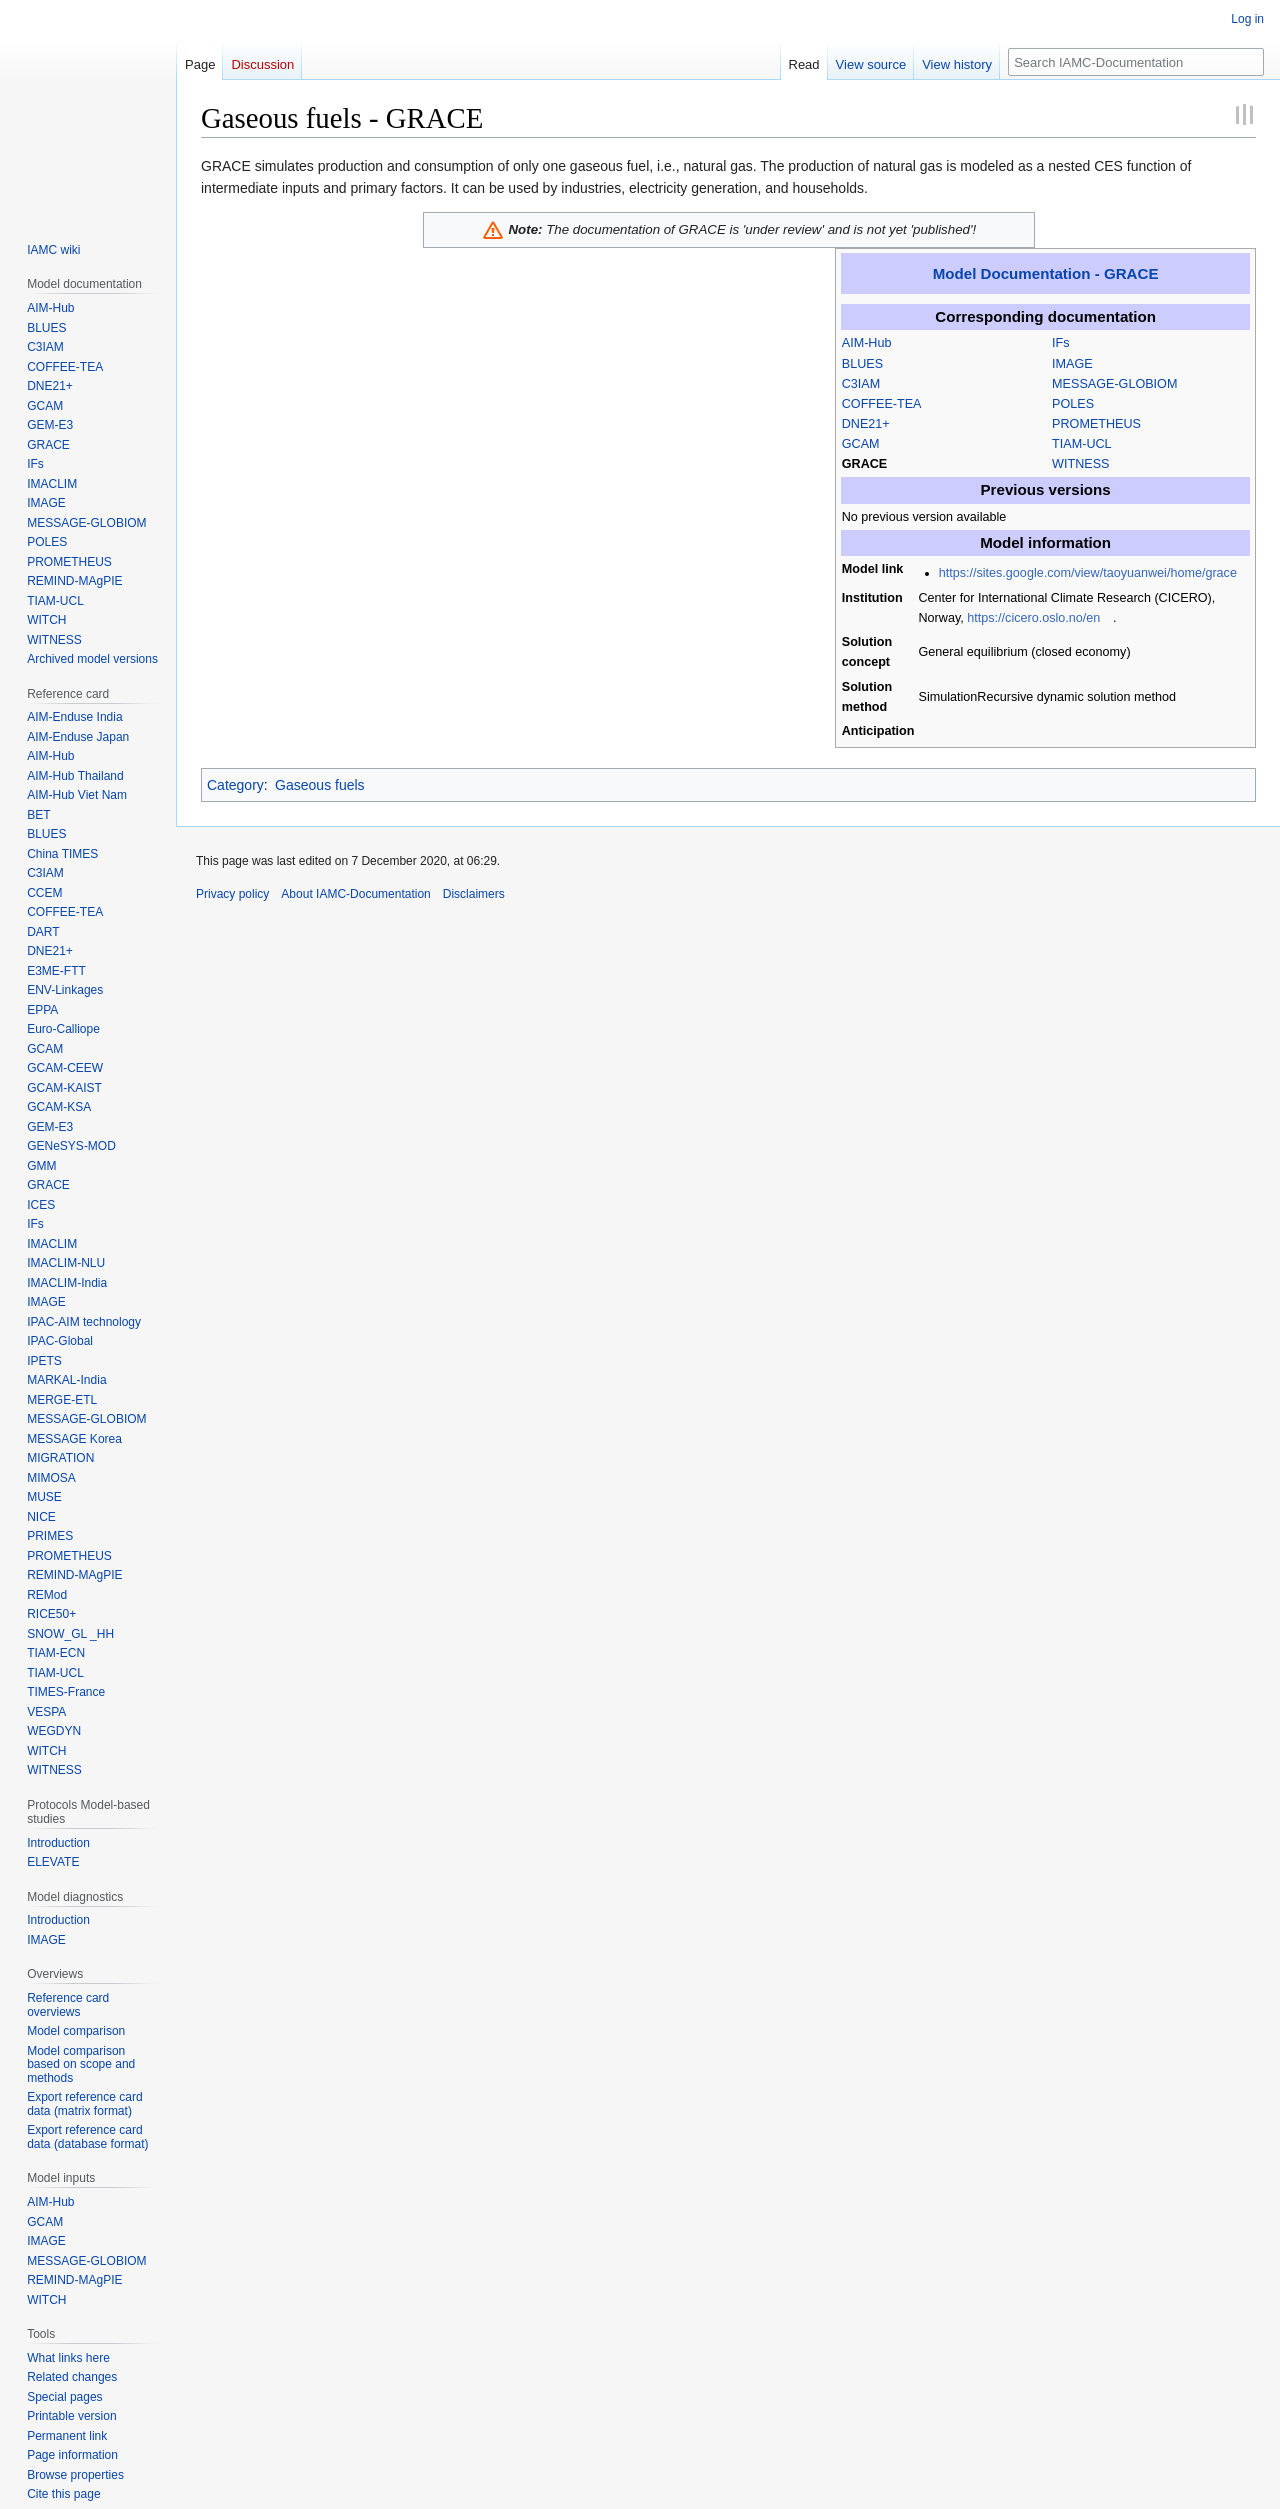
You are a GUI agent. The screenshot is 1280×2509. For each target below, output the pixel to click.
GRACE (864, 464)
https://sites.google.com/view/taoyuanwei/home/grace (1088, 573)
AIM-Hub (867, 343)
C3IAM (861, 384)
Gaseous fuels (320, 785)
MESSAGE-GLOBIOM (1114, 384)
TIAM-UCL (1081, 444)
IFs (1061, 343)
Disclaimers (474, 894)
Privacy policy (232, 894)
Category (235, 785)
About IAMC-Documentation (355, 894)
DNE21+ (866, 424)
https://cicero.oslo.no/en (1033, 618)
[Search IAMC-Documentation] (1136, 62)
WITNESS (1080, 464)
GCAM (861, 444)
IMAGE (1072, 364)
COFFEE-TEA (882, 404)
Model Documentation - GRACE (1046, 273)
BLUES (862, 364)
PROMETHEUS (1096, 424)
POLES (1073, 404)
